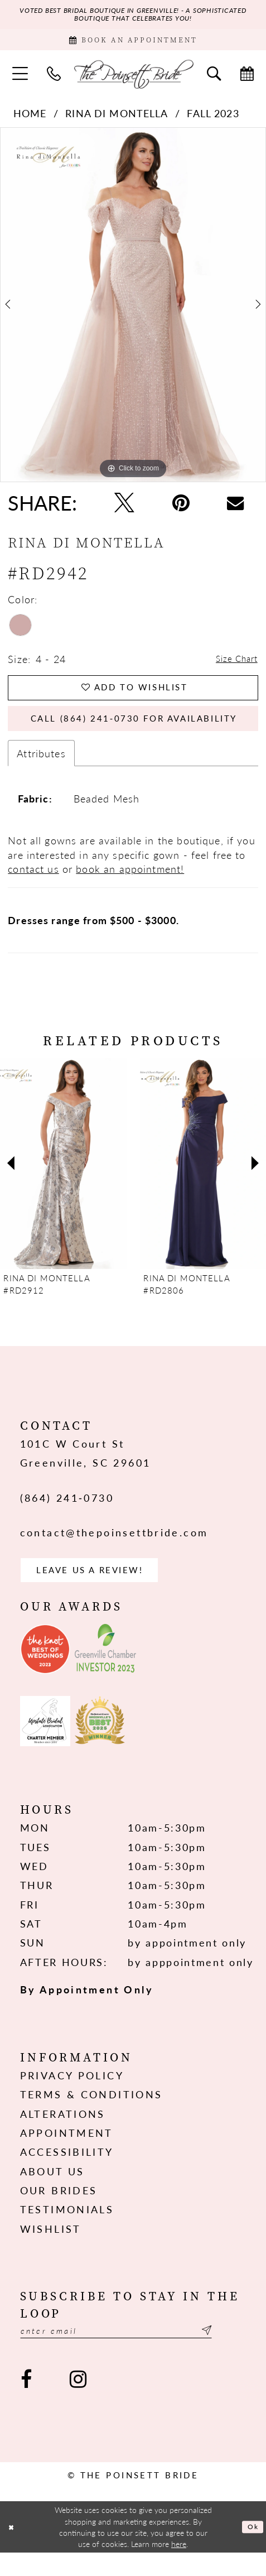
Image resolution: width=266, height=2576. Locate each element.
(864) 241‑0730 (67, 1514)
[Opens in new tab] (45, 1670)
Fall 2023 (213, 120)
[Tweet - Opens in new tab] (124, 509)
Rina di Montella (116, 120)
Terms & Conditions (91, 2115)
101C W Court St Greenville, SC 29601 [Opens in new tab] (85, 1469)
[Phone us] (53, 80)
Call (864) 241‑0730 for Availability (142, 733)
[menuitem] (19, 80)
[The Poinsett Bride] (133, 80)
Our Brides (59, 2211)
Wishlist (50, 2250)
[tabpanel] (133, 311)
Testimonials (67, 2230)
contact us (33, 885)
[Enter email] (133, 2352)
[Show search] (213, 80)
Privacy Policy (72, 2096)
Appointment (66, 2154)
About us (52, 2192)
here (178, 2567)
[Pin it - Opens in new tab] (180, 509)
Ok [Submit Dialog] (251, 2550)
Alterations (62, 2134)
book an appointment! (130, 885)
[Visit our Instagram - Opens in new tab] (78, 2403)
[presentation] (63, 1180)
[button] (19, 80)
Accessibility (67, 2173)
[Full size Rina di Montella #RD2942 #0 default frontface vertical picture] (133, 311)
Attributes (41, 770)
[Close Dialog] (13, 2550)
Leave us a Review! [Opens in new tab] (102, 1589)
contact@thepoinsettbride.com (114, 1549)
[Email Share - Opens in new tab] (235, 509)
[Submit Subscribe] (237, 2352)
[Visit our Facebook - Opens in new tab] (26, 2403)
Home (30, 120)
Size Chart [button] (232, 665)
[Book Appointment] (133, 44)
